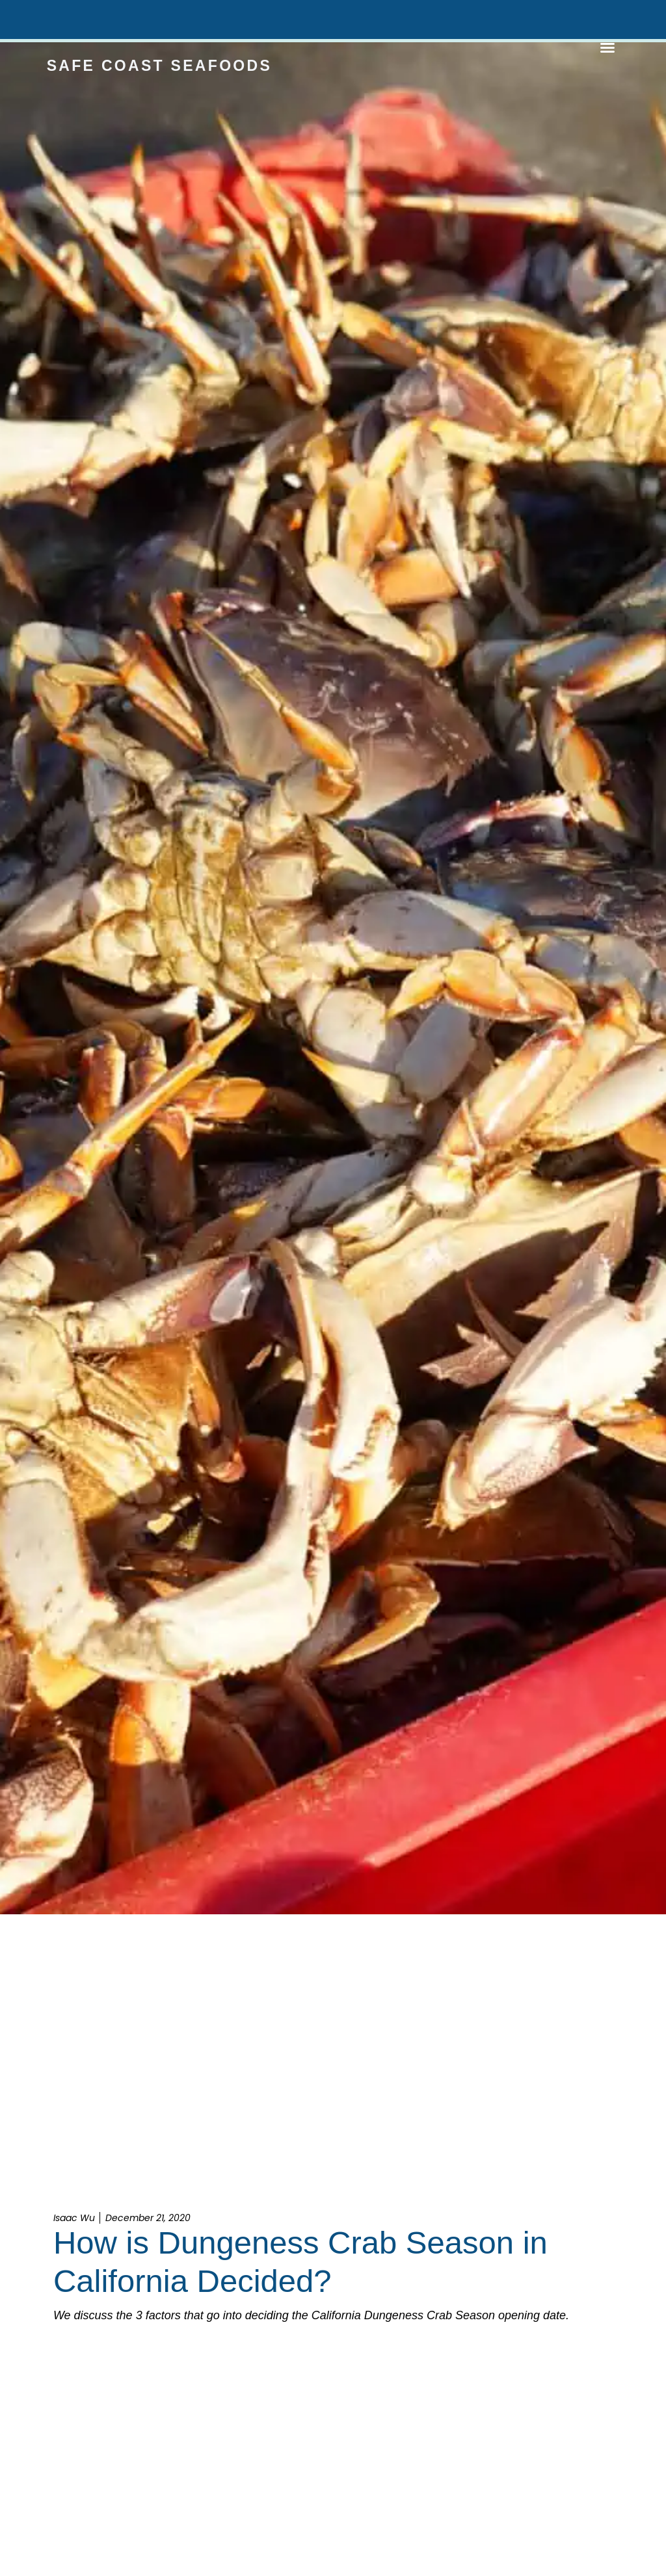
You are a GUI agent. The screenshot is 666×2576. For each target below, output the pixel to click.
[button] (607, 47)
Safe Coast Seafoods (159, 65)
